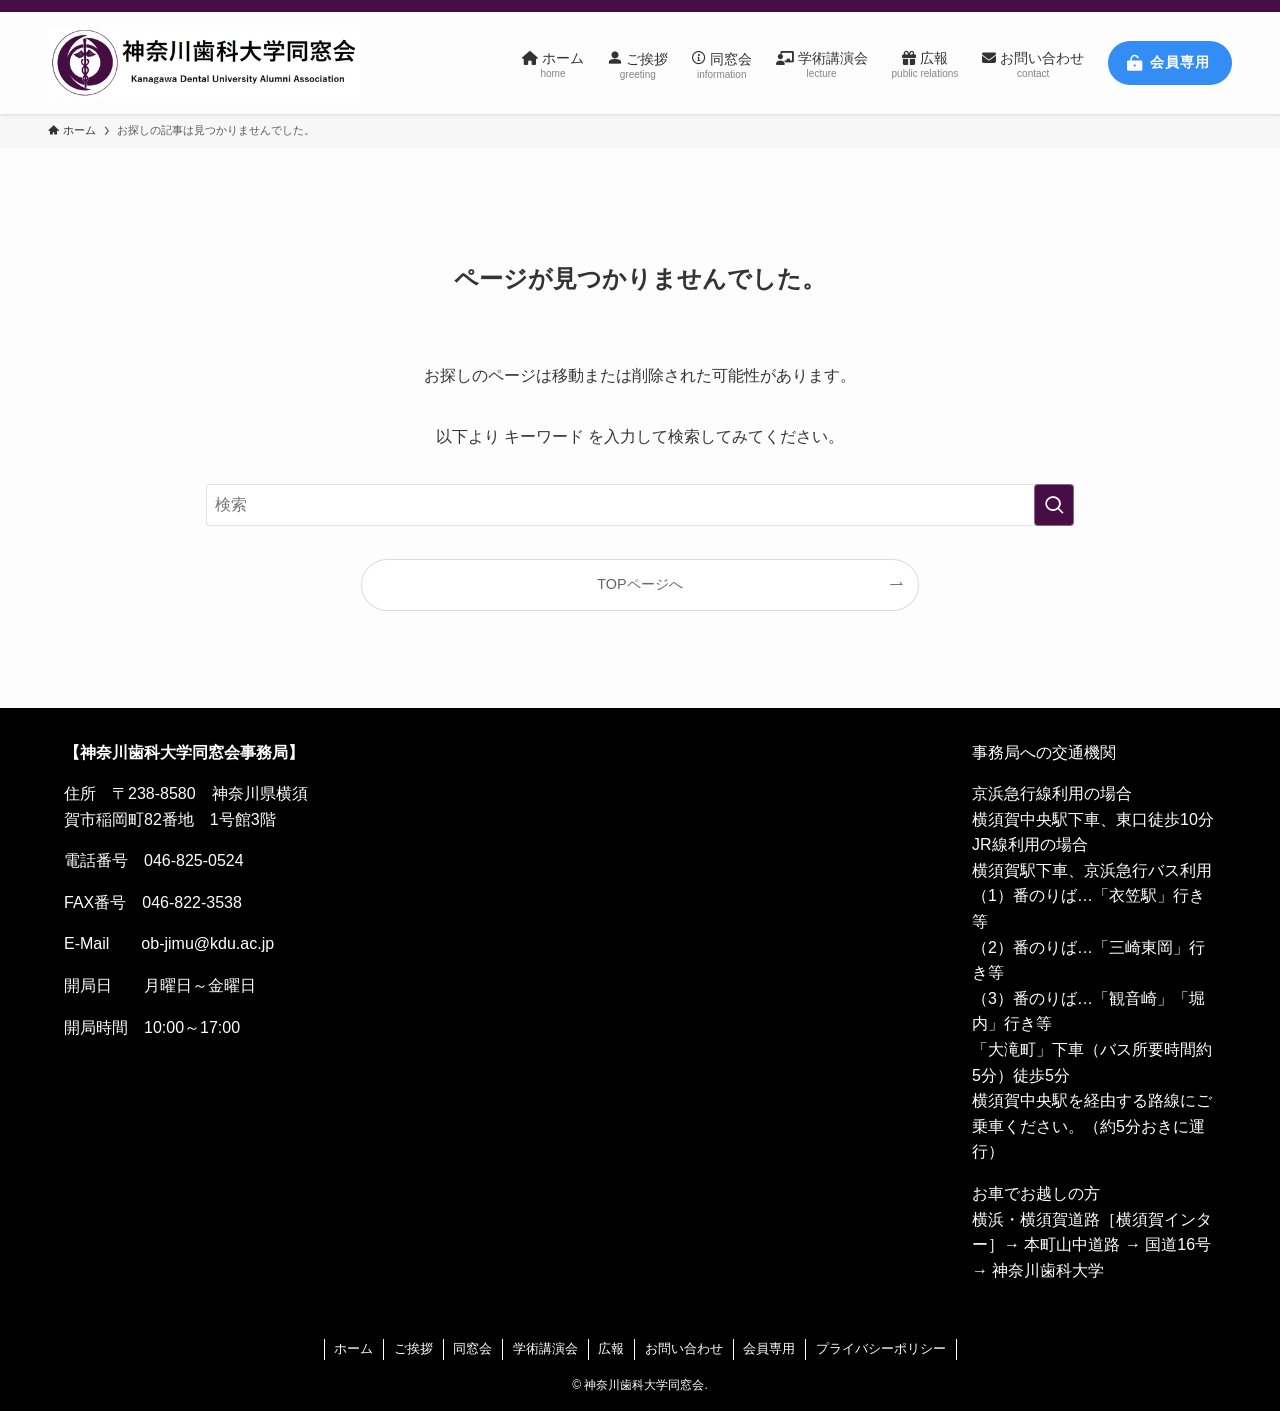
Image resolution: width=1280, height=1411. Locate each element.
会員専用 (769, 1348)
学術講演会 (545, 1348)
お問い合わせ (684, 1348)
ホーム (353, 1348)
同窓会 (472, 1348)
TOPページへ (639, 584)
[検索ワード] (640, 505)
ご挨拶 (413, 1348)
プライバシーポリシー (881, 1348)
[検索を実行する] (1054, 505)
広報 (611, 1348)
